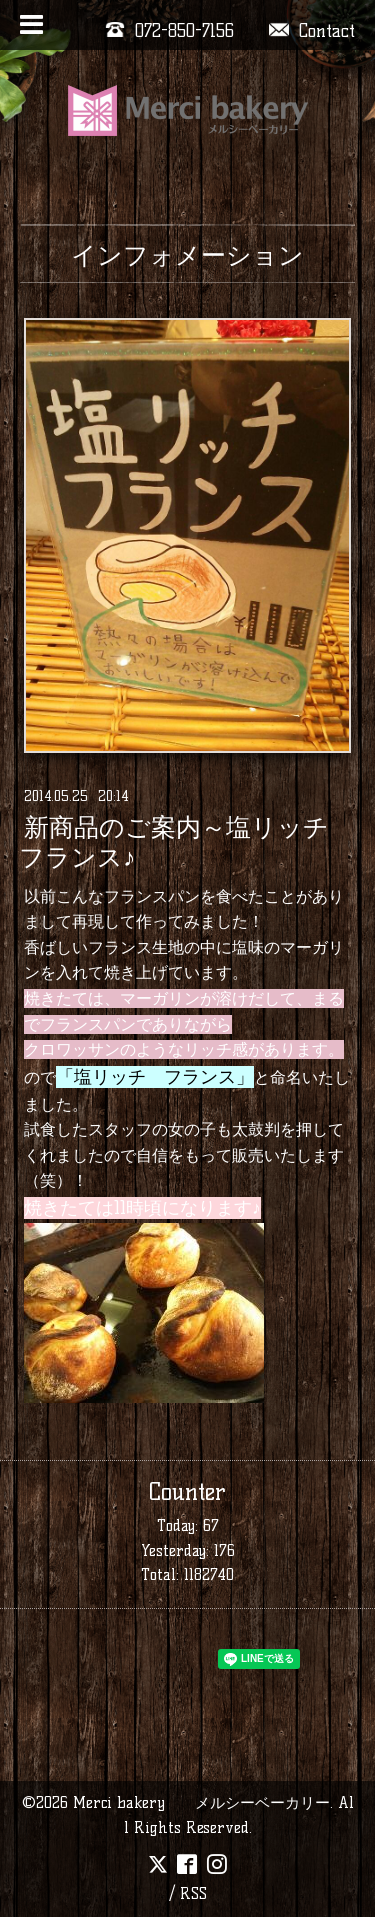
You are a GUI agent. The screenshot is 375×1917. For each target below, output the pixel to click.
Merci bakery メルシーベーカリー (201, 1802)
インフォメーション (187, 255)
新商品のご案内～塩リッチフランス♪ (174, 843)
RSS (193, 1893)
